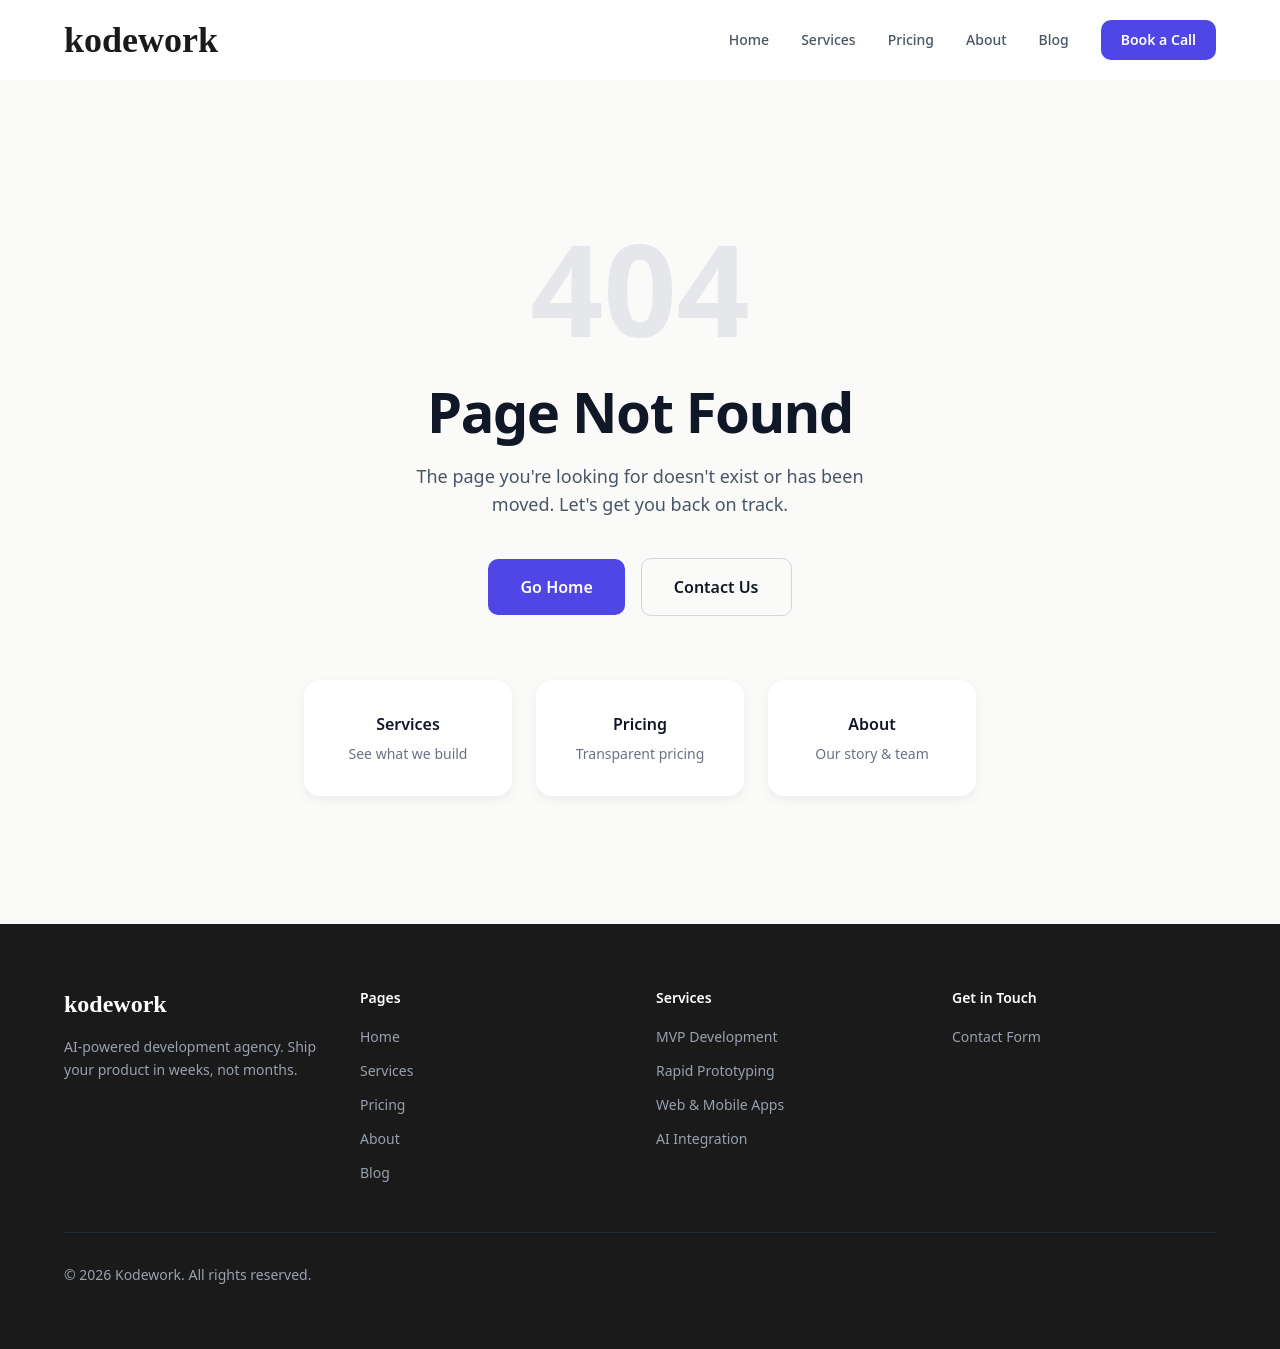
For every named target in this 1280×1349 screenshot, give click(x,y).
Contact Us (716, 587)
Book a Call (1158, 39)
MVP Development (716, 1036)
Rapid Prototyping (715, 1070)
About (986, 39)
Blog (1054, 39)
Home (749, 39)
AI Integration (701, 1138)
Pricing (911, 39)
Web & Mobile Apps (720, 1104)
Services (828, 39)
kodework (141, 40)
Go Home (556, 587)
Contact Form (996, 1036)
